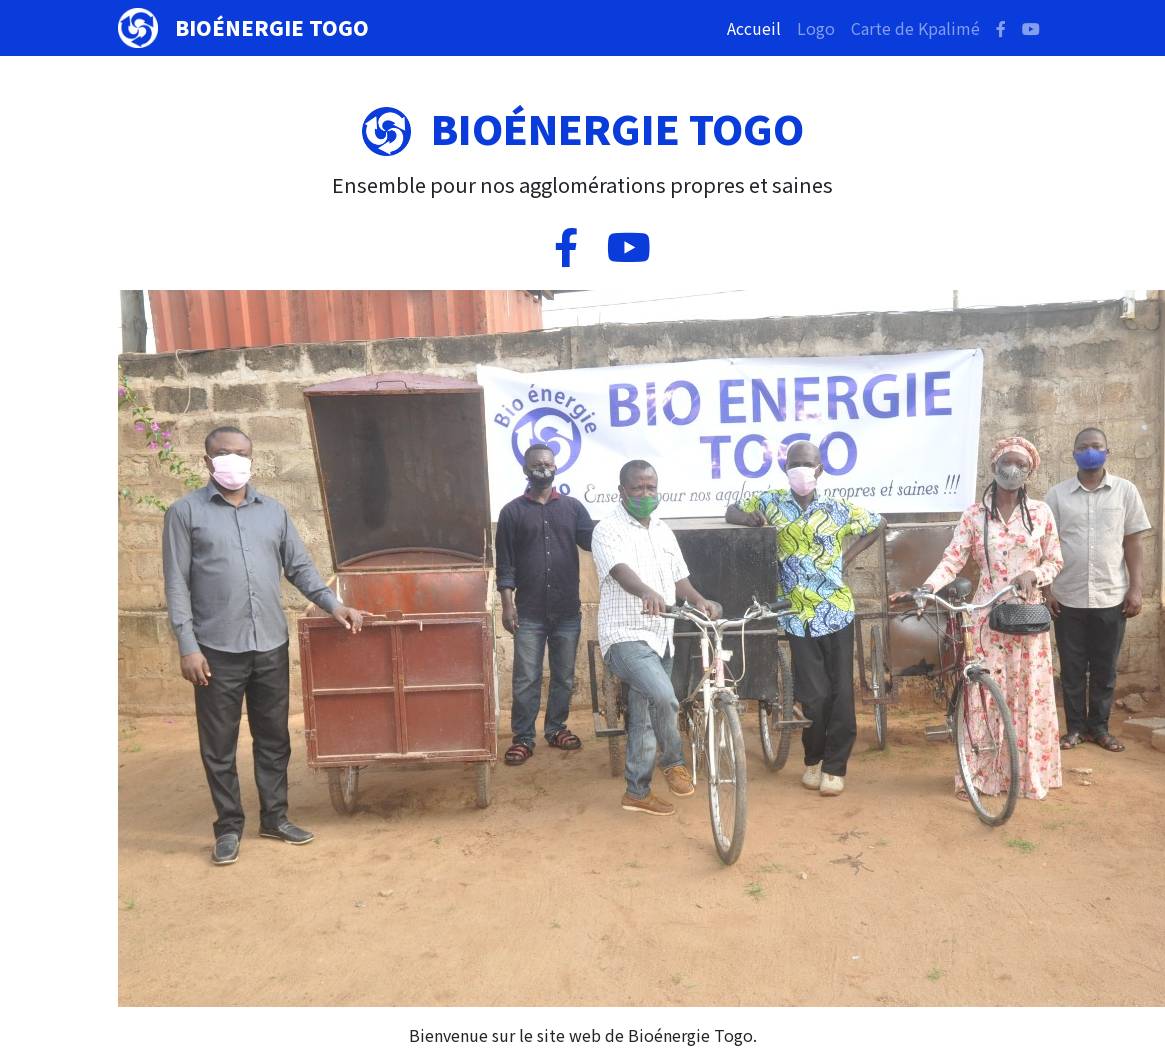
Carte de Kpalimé (915, 28)
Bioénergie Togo (272, 27)
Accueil (758, 27)
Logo (816, 28)
